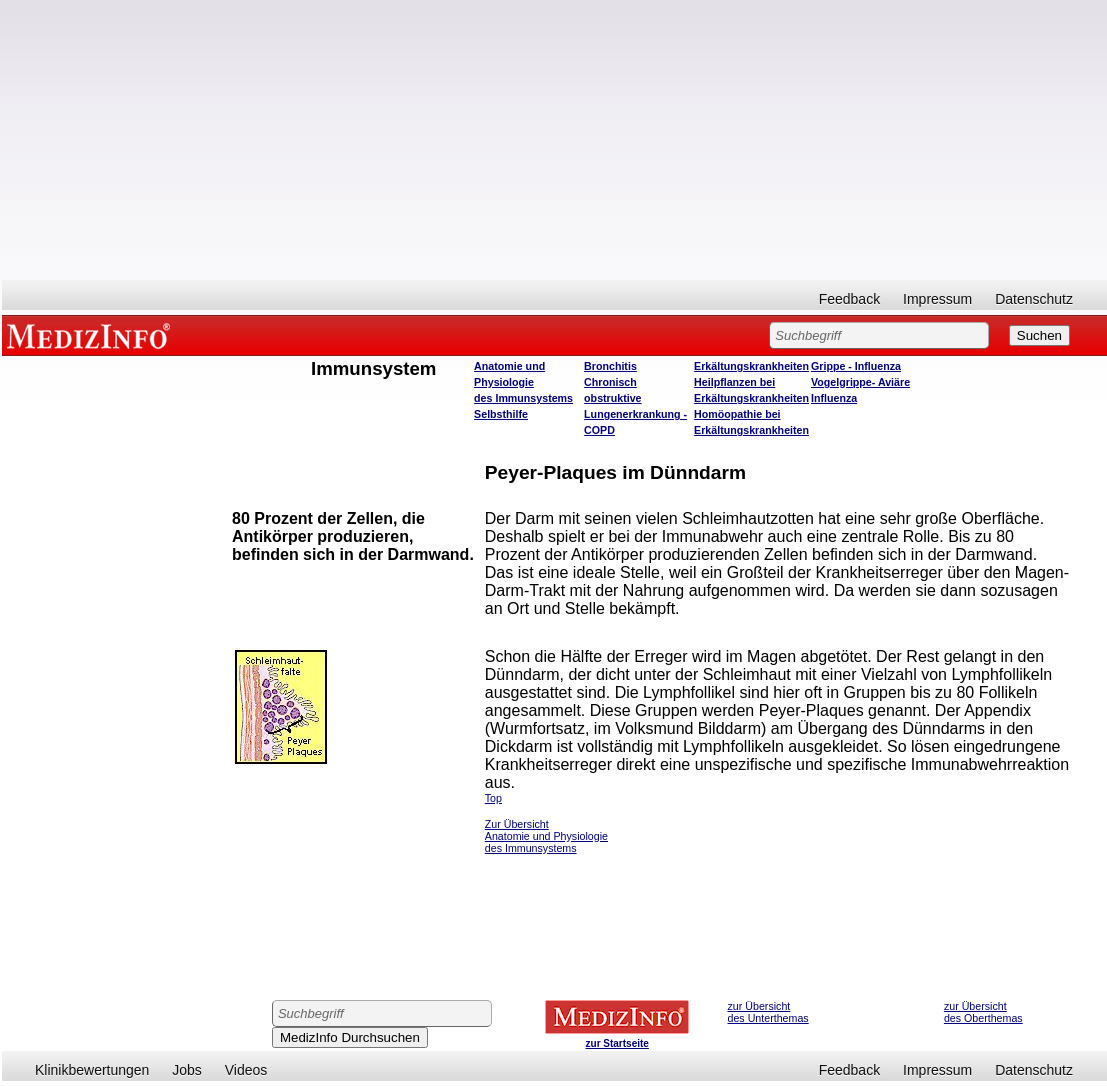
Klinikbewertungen (92, 1070)
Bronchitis (610, 366)
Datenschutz (1034, 299)
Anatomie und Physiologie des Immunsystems (523, 382)
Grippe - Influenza (856, 366)
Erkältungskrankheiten (751, 366)
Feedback (849, 299)
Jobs (187, 1070)
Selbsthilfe (501, 414)
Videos (246, 1070)
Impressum (937, 299)
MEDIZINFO (92, 335)
